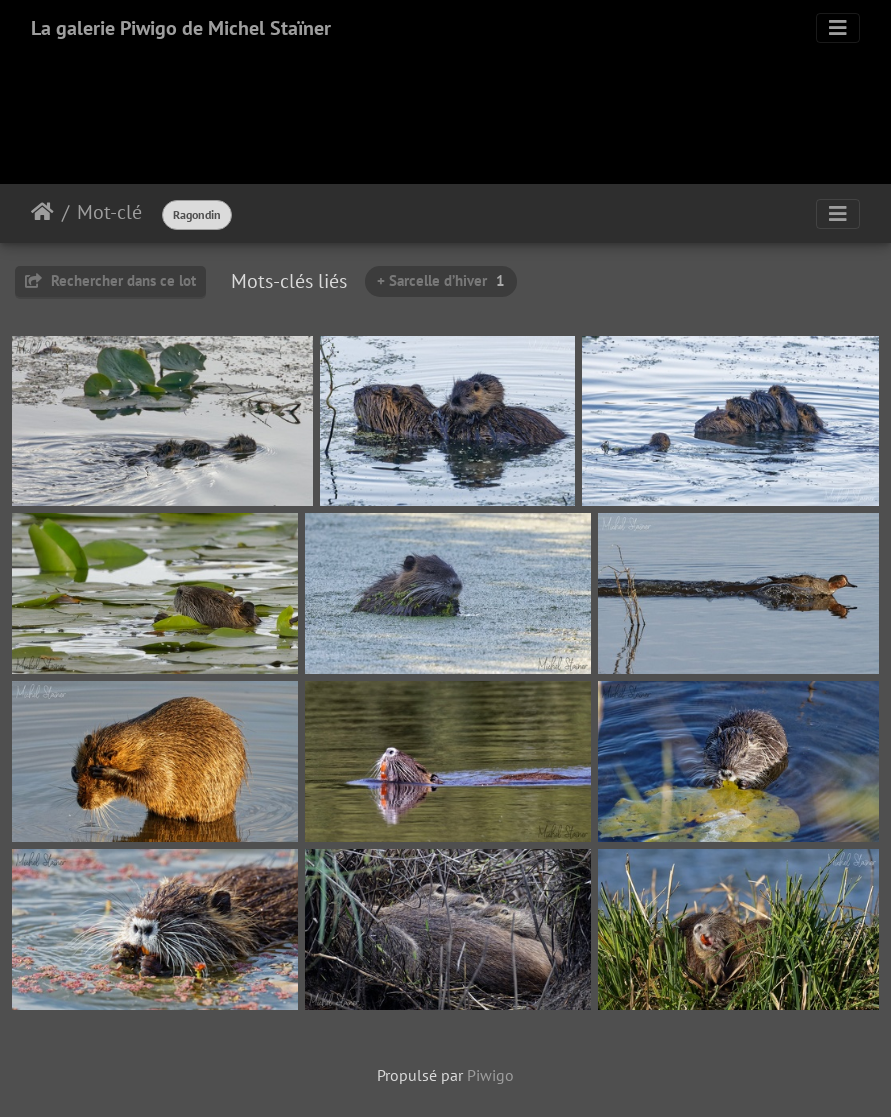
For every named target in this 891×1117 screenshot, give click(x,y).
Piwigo (490, 1075)
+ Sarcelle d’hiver (441, 280)
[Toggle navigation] (838, 28)
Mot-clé (109, 212)
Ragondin (197, 214)
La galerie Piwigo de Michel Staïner (181, 28)
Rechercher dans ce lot (110, 280)
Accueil (42, 212)
